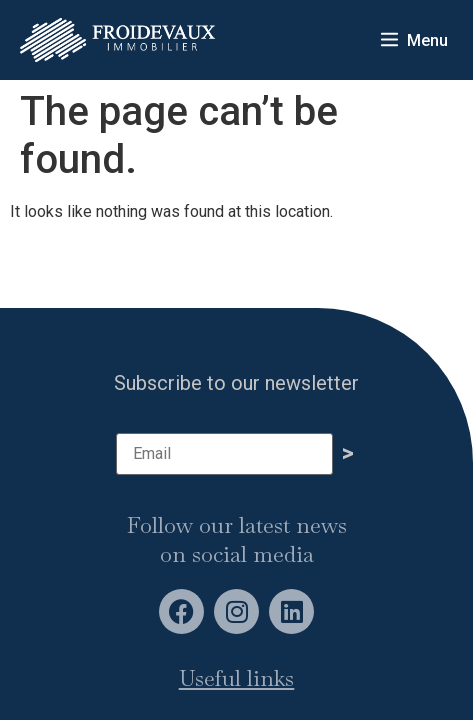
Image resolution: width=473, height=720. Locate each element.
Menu (427, 40)
